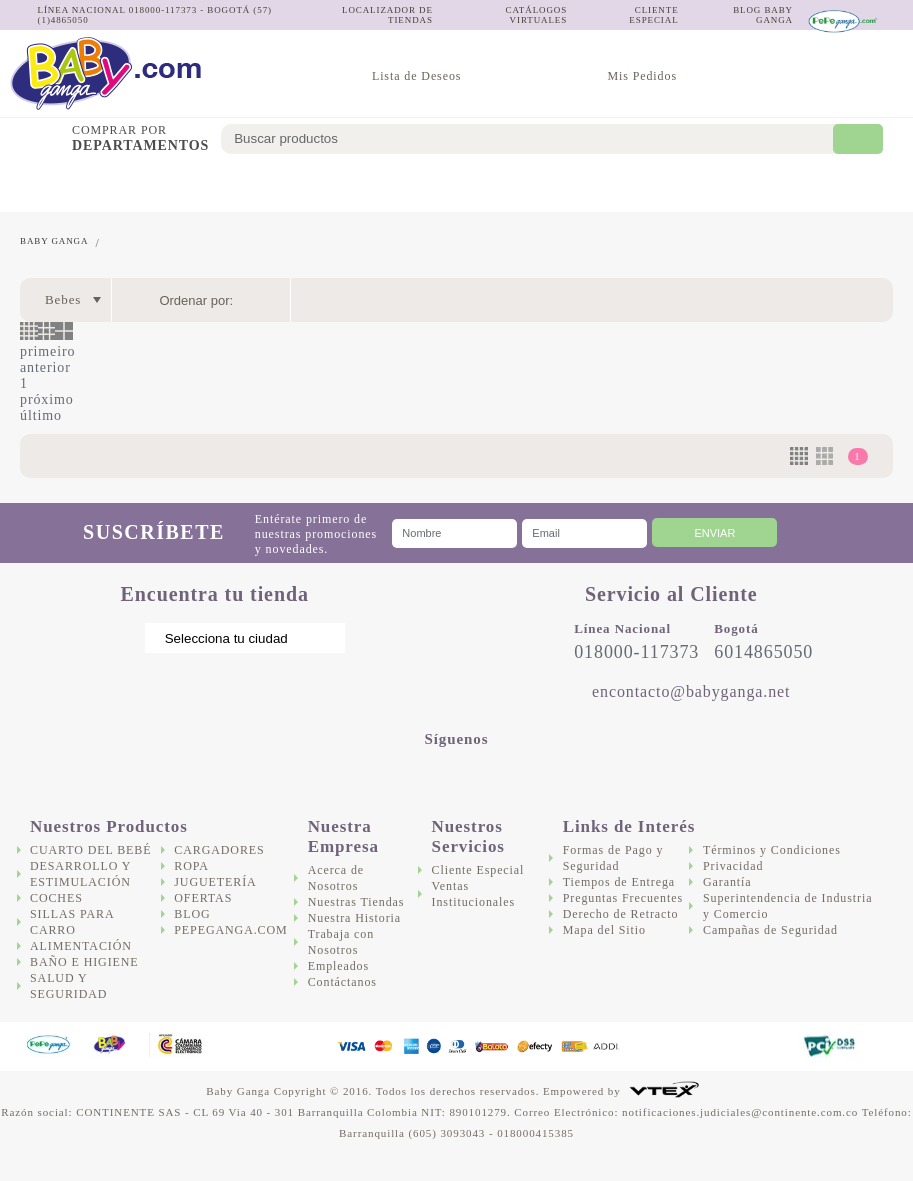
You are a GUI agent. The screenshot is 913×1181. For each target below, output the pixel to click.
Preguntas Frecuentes (623, 898)
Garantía (727, 882)
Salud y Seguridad (579, 186)
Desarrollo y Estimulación (134, 185)
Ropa (191, 866)
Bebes (63, 299)
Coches (229, 185)
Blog (192, 914)
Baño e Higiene (492, 186)
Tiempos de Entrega (619, 882)
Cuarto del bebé (38, 185)
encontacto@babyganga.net (691, 691)
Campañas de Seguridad (770, 930)
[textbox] (540, 139)
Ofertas (873, 185)
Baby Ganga (54, 241)
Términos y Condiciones (772, 850)
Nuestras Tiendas (356, 902)
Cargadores (680, 185)
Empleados (338, 966)
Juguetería (784, 185)
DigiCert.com (743, 1046)
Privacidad (733, 866)
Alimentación (395, 185)
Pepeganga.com (230, 930)
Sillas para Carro (300, 185)
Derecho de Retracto (621, 914)
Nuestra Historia (354, 918)
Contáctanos (342, 982)
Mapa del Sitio (604, 930)
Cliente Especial (478, 870)
